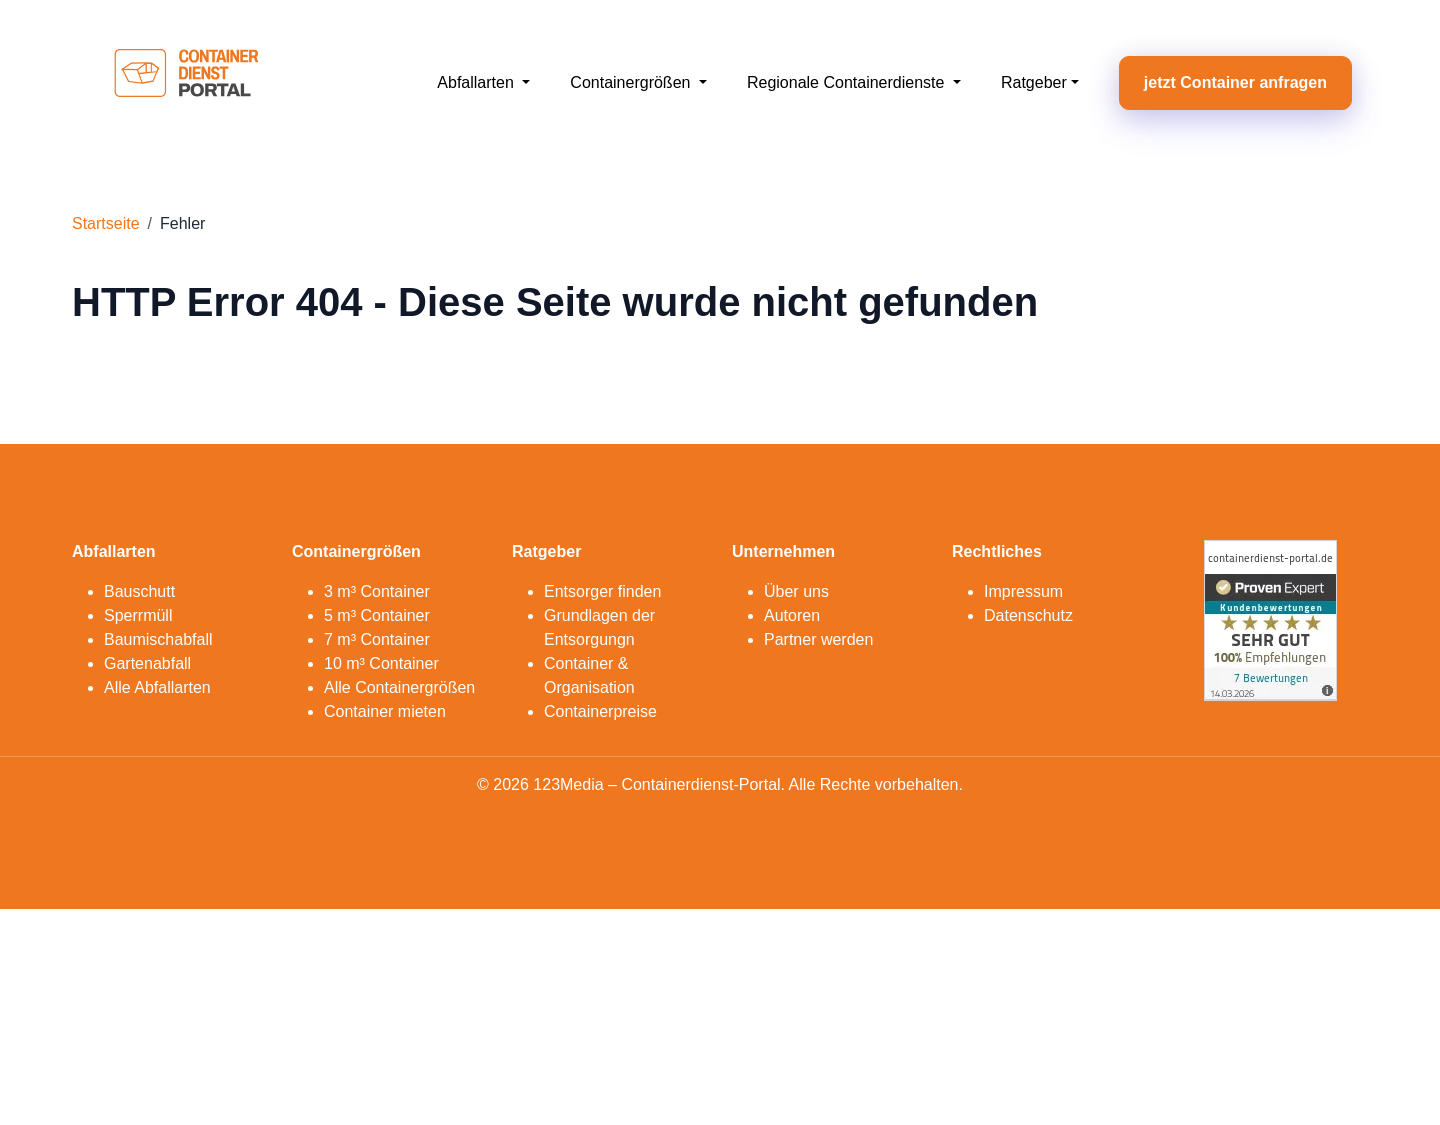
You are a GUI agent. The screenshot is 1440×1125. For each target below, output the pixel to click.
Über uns (796, 591)
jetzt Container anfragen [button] (1235, 82)
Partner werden (818, 639)
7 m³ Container (377, 639)
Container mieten (385, 711)
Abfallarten (477, 82)
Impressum (1023, 591)
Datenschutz (1028, 615)
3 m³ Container (377, 591)
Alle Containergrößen (399, 687)
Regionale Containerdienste (848, 82)
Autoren (792, 615)
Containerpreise (600, 711)
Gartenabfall (147, 663)
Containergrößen (632, 82)
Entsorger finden (602, 591)
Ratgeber (1034, 82)
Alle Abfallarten (157, 687)
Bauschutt (139, 591)
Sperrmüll (138, 615)
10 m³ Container (381, 663)
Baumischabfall (158, 639)
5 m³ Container (377, 615)
